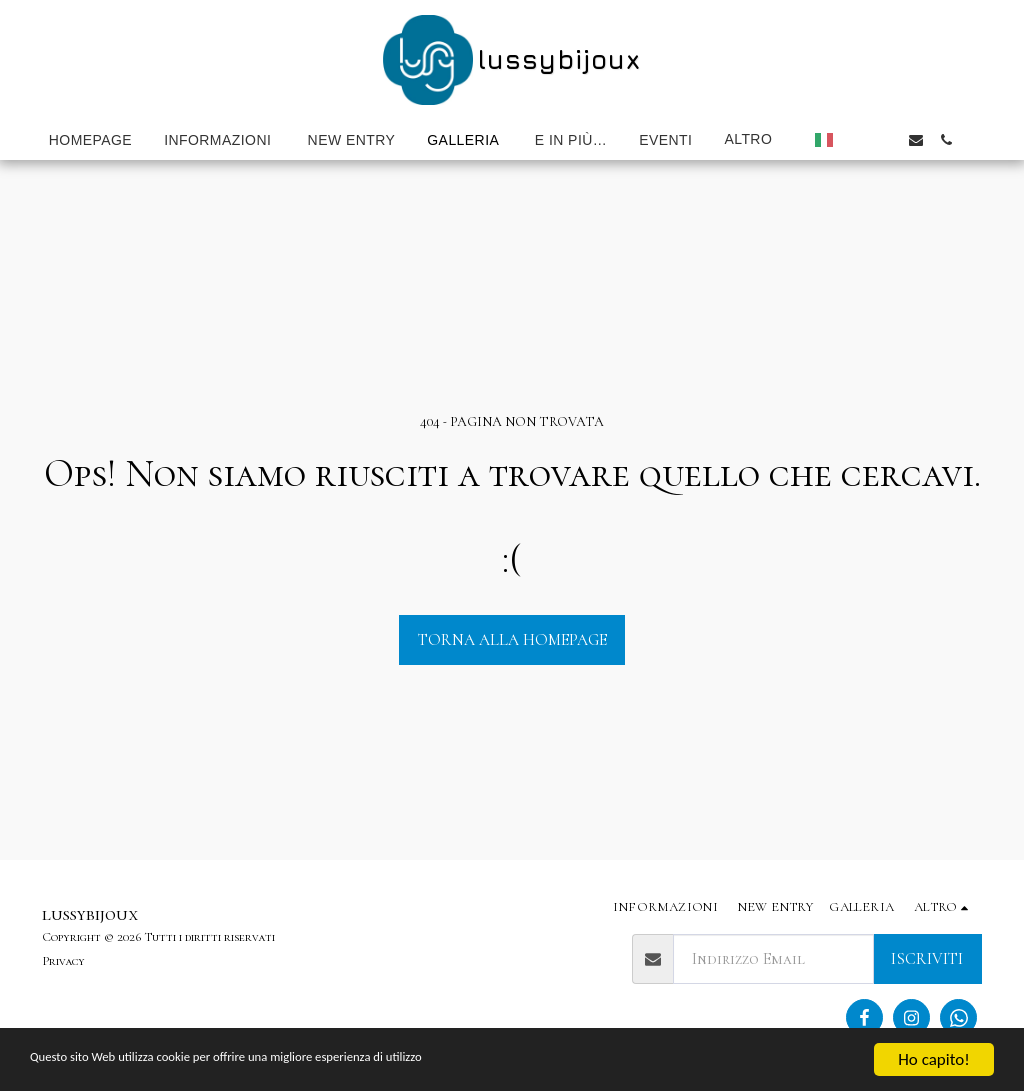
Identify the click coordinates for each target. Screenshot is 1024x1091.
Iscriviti (927, 959)
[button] (856, 140)
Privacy (63, 961)
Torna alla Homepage (512, 640)
